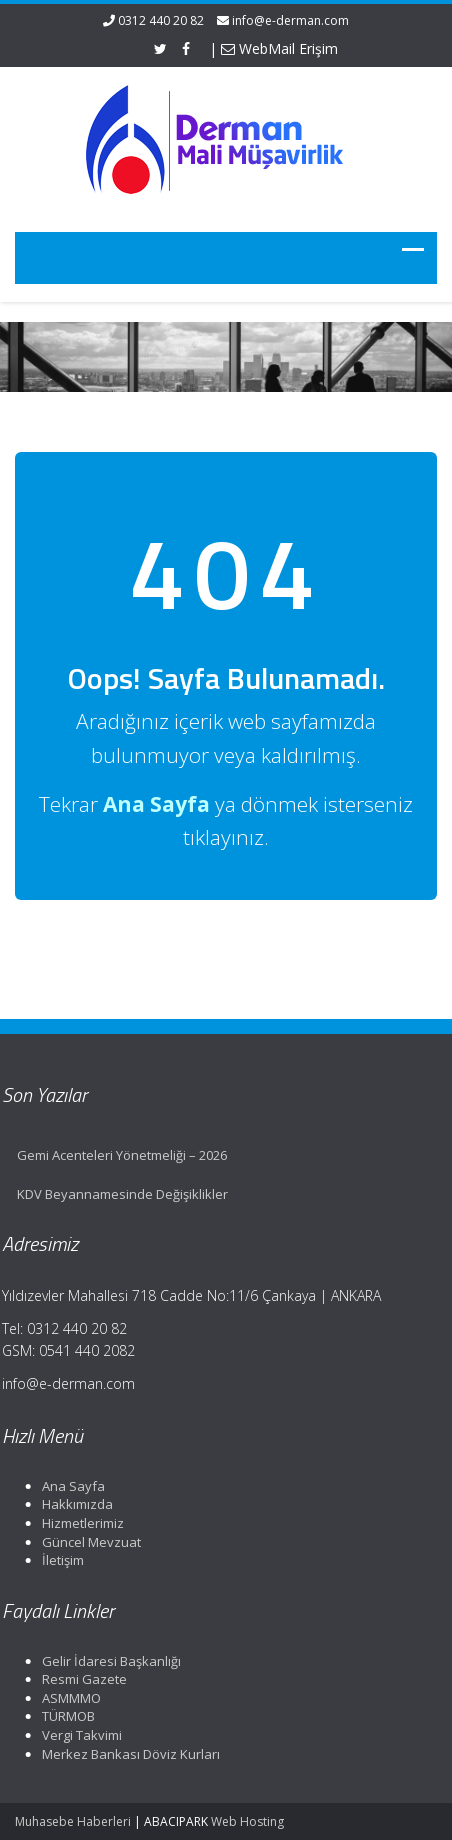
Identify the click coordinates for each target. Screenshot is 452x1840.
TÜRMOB (62, 1716)
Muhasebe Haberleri (73, 1821)
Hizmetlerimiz (77, 1523)
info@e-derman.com (290, 20)
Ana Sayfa (67, 1486)
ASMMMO (65, 1698)
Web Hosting (247, 1821)
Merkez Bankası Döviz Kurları (125, 1754)
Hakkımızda (71, 1504)
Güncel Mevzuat (85, 1542)
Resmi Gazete (78, 1679)
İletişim (57, 1560)
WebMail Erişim (279, 48)
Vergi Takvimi (76, 1735)
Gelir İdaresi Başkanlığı (105, 1661)
